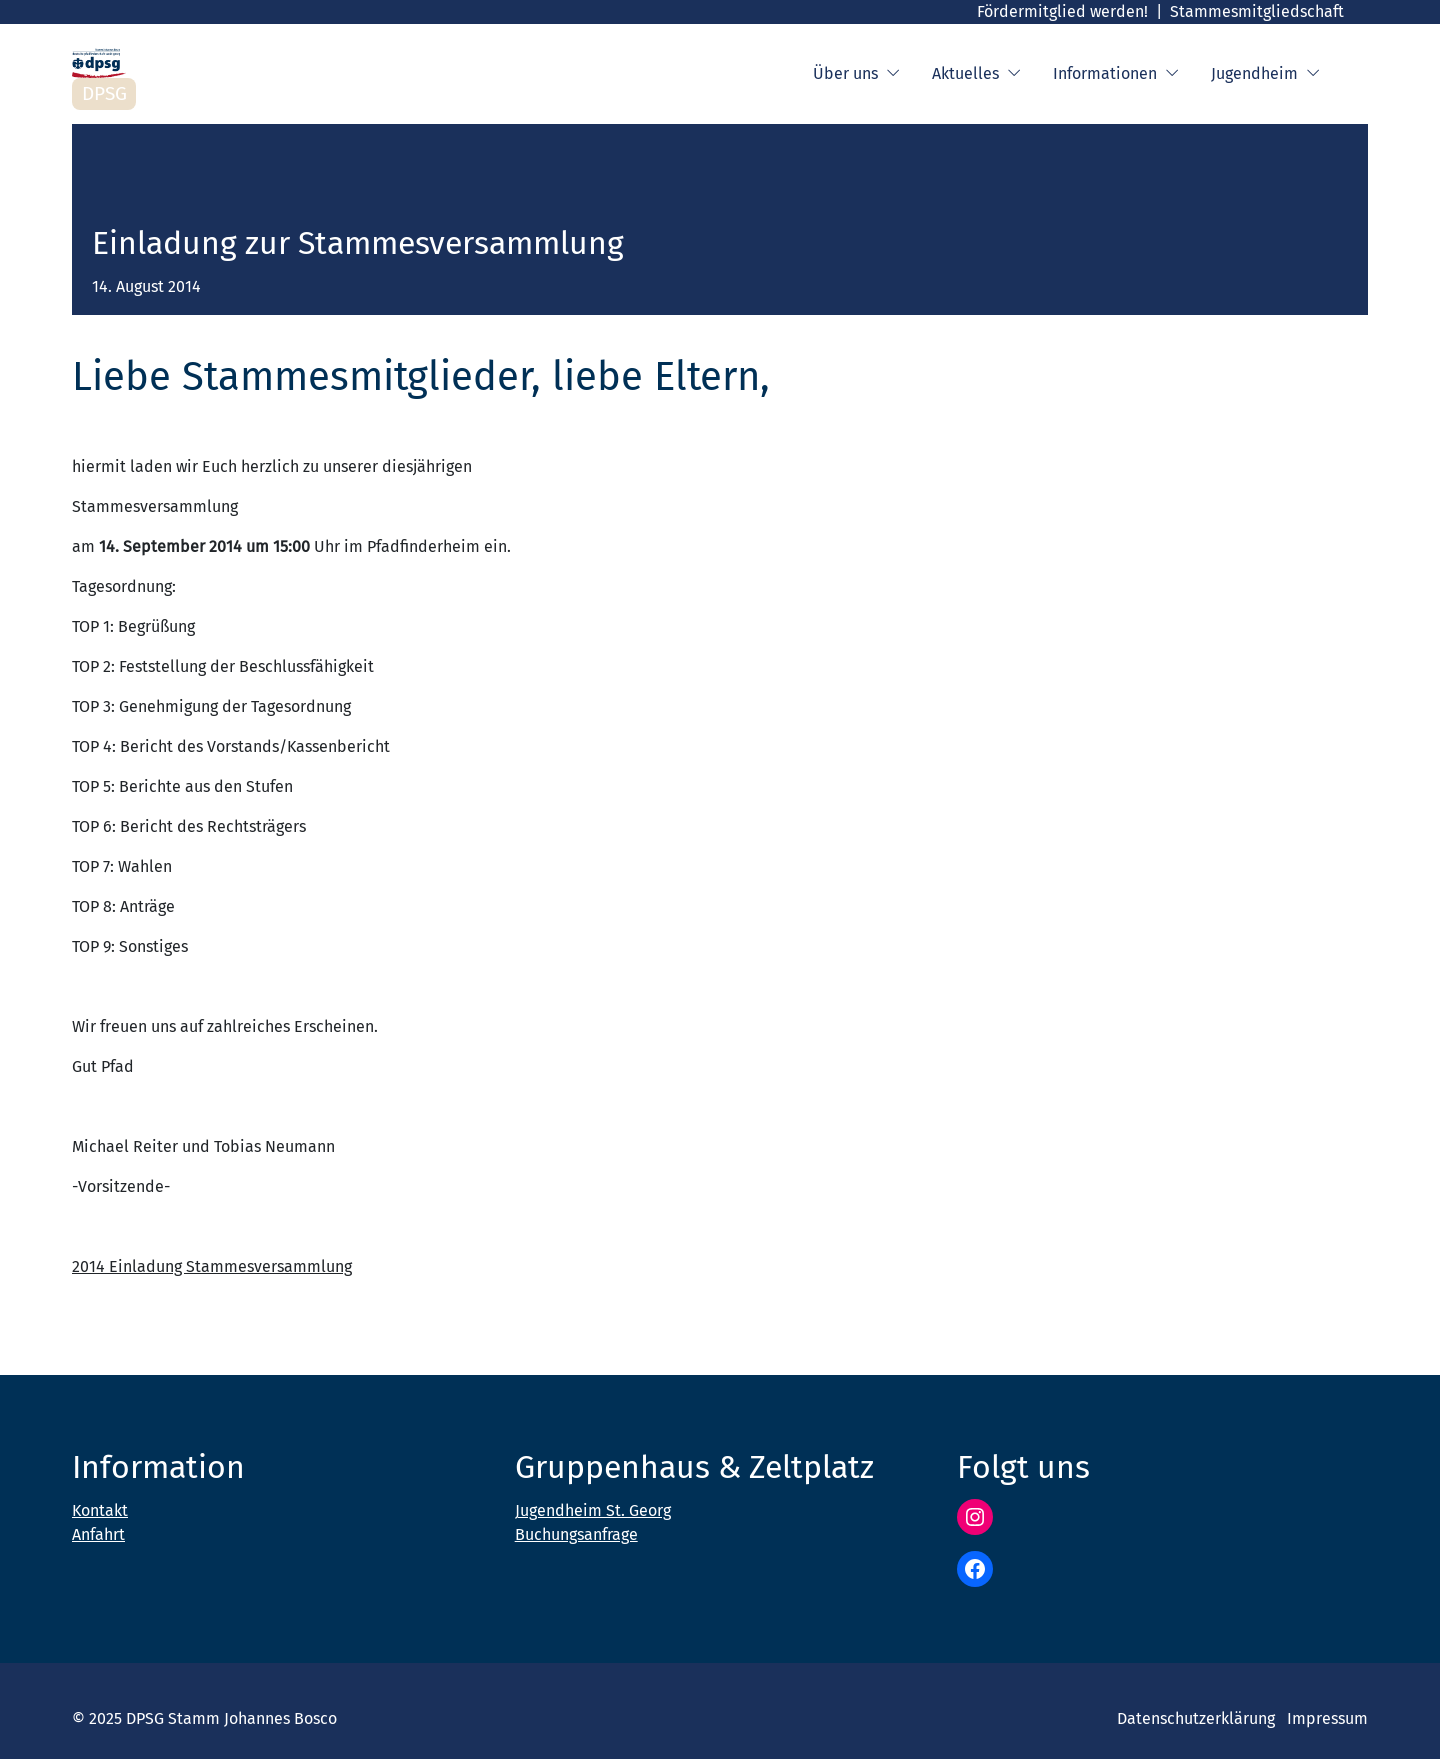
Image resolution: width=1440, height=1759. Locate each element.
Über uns (856, 74)
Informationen (1116, 74)
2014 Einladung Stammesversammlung (212, 1266)
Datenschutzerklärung (1196, 1718)
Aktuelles (976, 74)
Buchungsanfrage (576, 1534)
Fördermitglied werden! (1062, 11)
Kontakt (100, 1510)
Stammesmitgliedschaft (1257, 11)
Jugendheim (1265, 74)
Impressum (1327, 1718)
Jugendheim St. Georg (593, 1510)
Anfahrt (98, 1534)
